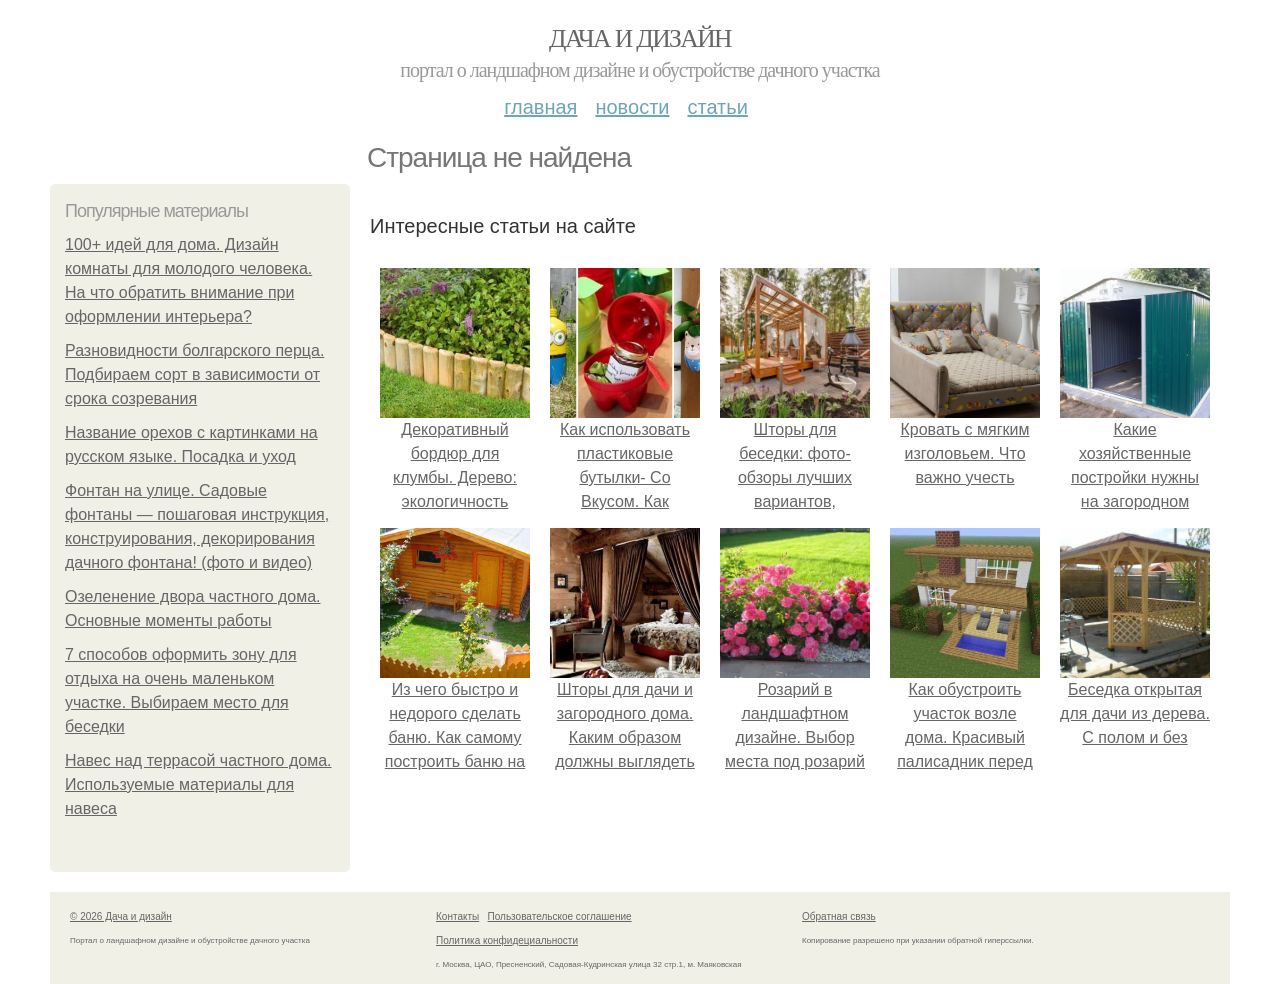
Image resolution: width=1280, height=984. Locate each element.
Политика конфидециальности (507, 940)
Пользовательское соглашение (560, 916)
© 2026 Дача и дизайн (121, 916)
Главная (540, 107)
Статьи (717, 107)
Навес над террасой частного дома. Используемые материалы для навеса (198, 784)
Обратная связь (839, 916)
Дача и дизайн (640, 38)
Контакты (457, 916)
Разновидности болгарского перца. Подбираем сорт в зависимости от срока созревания (194, 374)
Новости (632, 107)
